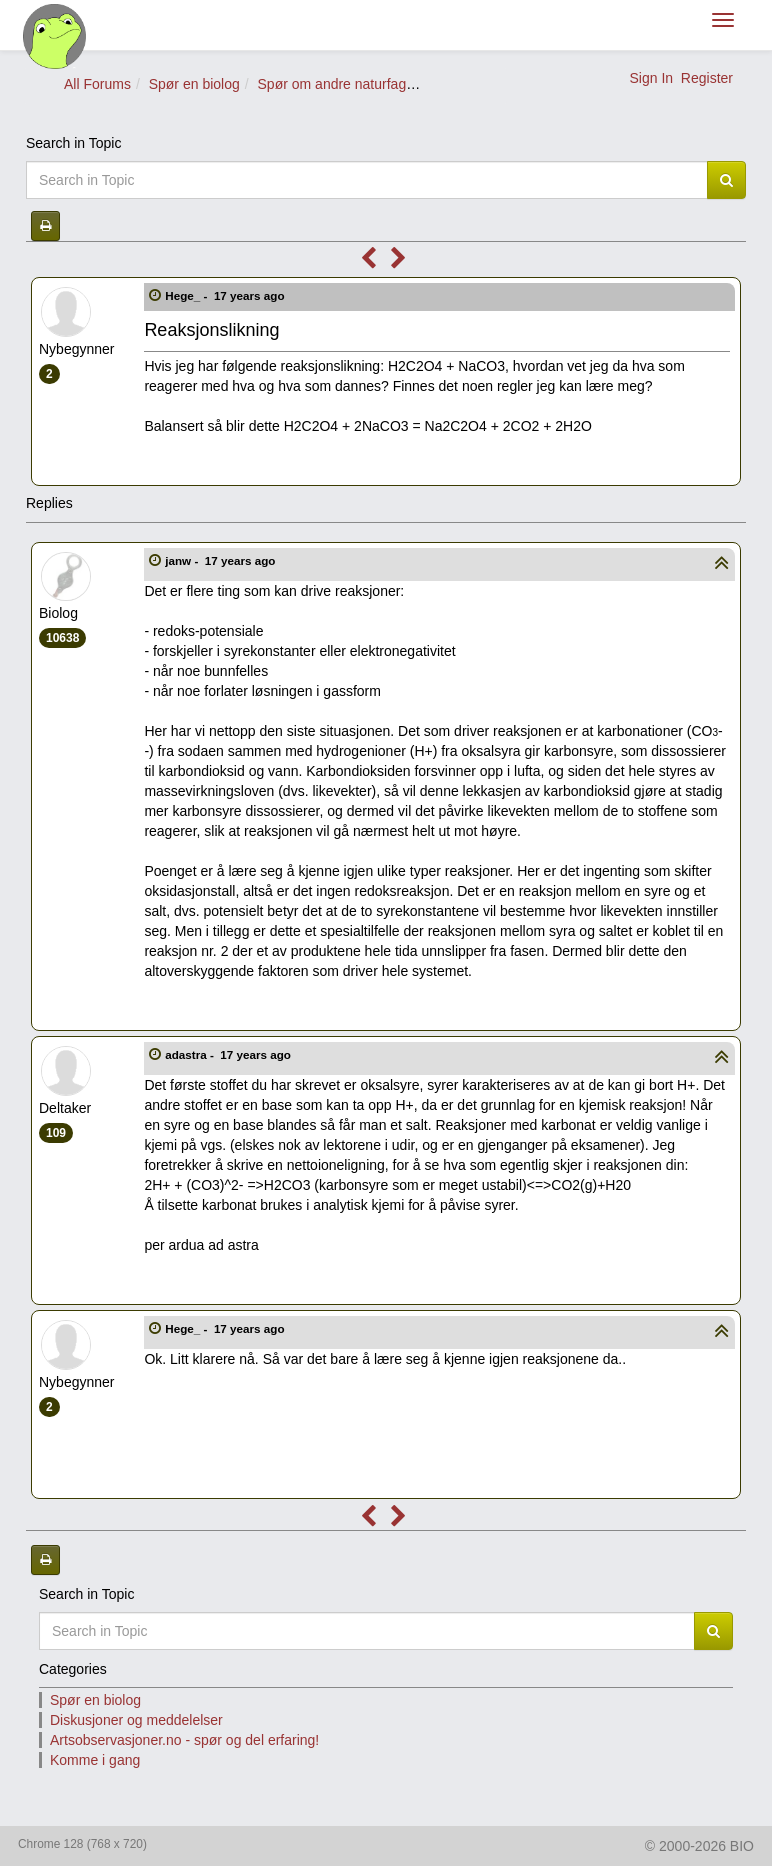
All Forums (97, 84)
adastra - (229, 1054)
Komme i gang (95, 1760)
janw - (221, 560)
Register (707, 78)
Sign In (651, 78)
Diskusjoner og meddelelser (136, 1720)
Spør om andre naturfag (332, 84)
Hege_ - (226, 295)
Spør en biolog (194, 84)
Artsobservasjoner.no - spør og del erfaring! (184, 1740)
